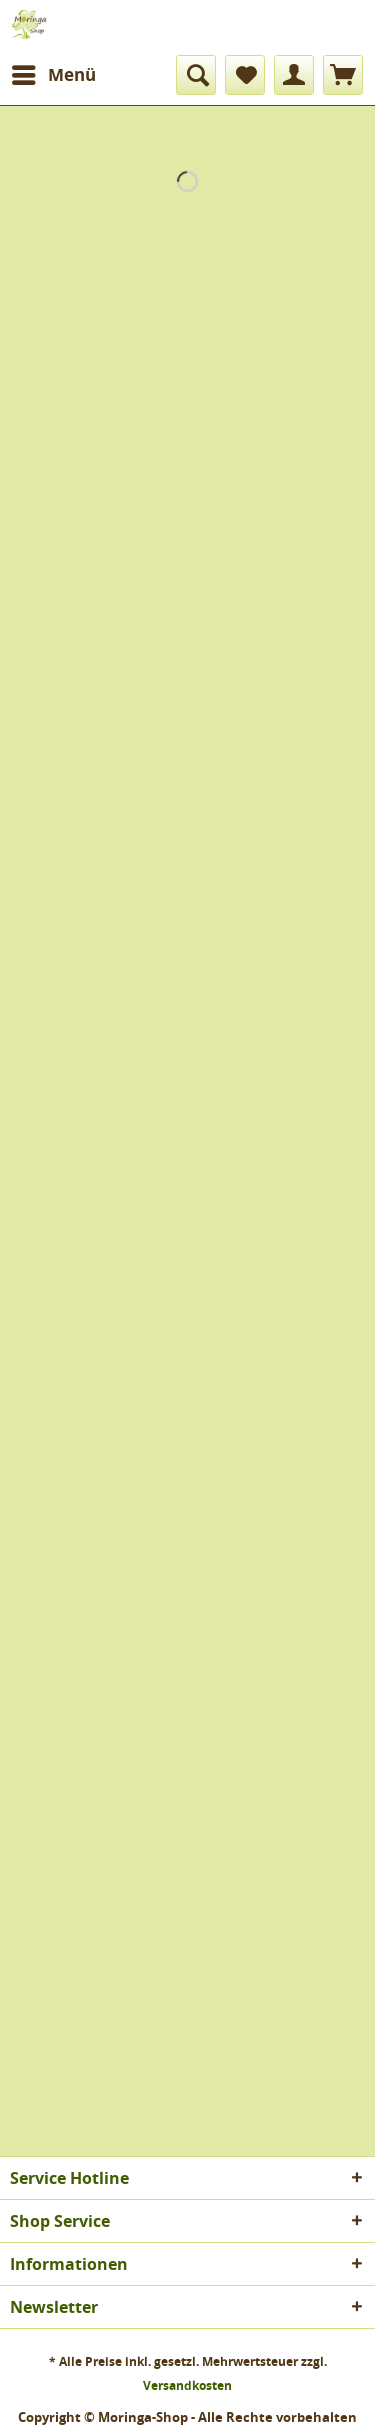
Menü (54, 72)
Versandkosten (187, 2385)
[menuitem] (53, 75)
